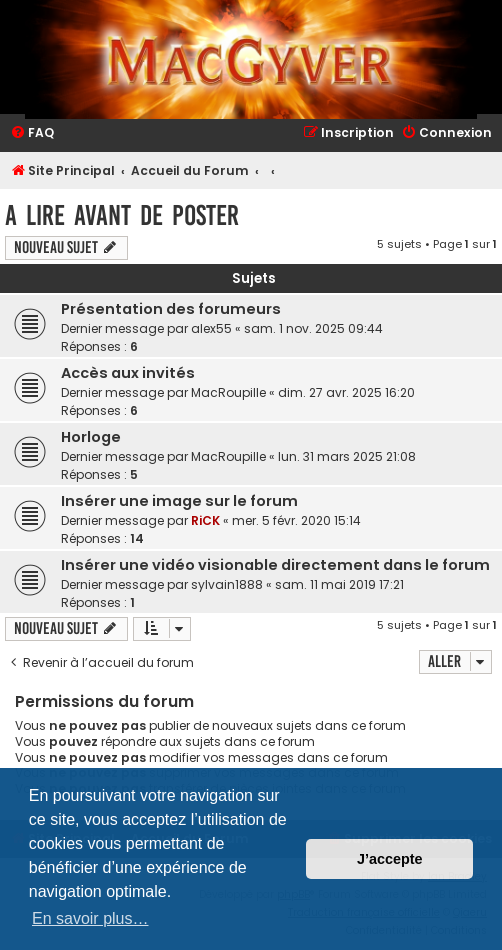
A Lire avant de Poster (122, 215)
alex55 (211, 328)
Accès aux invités (128, 373)
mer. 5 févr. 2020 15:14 (296, 520)
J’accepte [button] (390, 859)
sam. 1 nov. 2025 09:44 (313, 328)
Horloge (91, 437)
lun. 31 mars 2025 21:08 (347, 456)
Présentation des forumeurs (171, 309)
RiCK (205, 520)
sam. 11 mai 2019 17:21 (339, 584)
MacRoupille (228, 392)
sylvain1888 (227, 584)
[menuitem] (32, 133)
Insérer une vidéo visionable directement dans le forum (275, 565)
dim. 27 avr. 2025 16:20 (346, 392)
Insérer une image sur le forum (179, 501)
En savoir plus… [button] (90, 918)
